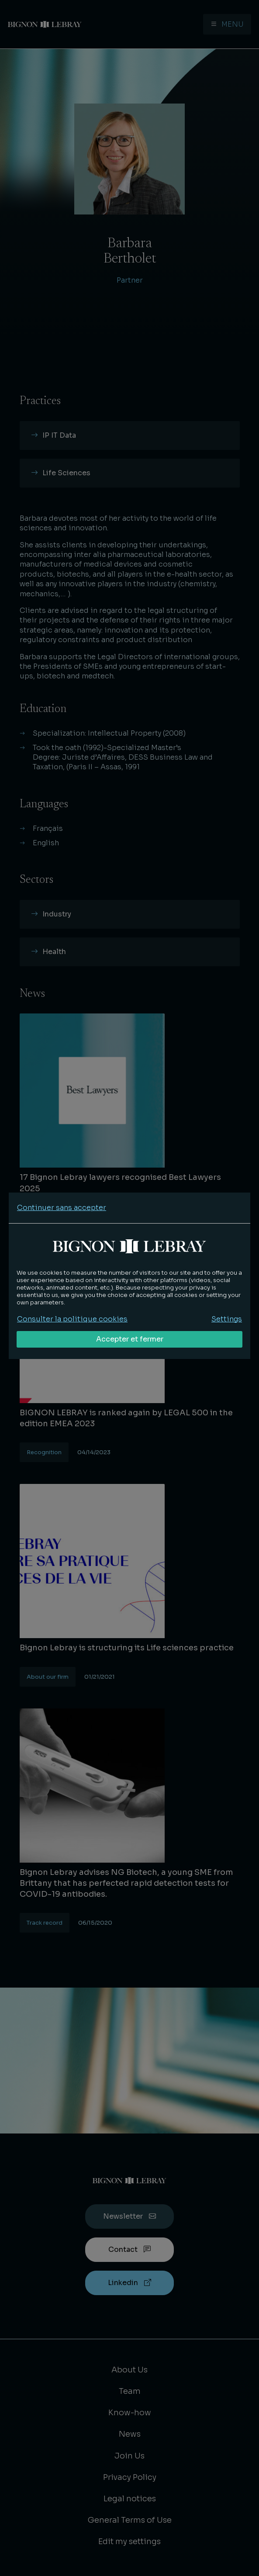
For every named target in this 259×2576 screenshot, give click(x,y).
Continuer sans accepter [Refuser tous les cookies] (61, 1207)
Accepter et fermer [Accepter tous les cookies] (129, 1339)
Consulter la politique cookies (72, 1319)
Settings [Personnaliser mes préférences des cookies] (226, 1319)
